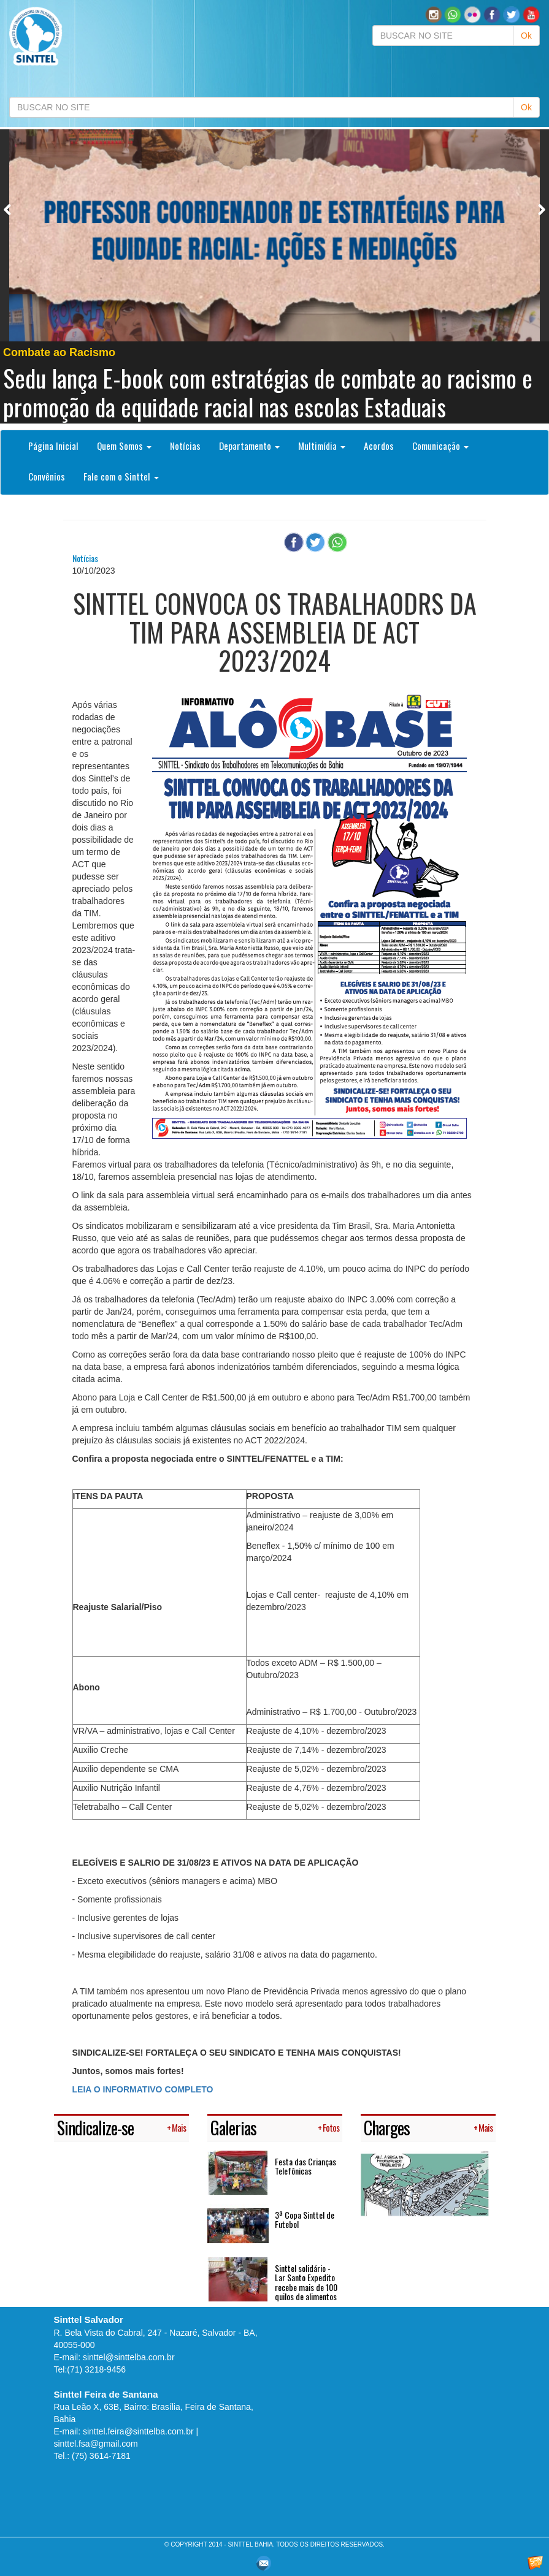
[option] (274, 276)
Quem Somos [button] (124, 445)
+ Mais (176, 2127)
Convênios (46, 476)
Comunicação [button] (440, 445)
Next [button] (541, 209)
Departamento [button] (249, 445)
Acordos (379, 445)
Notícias (185, 445)
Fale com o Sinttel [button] (121, 476)
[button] (452, 14)
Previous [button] (7, 209)
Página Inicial (53, 445)
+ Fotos (328, 2127)
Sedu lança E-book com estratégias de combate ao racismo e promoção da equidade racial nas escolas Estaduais (267, 392)
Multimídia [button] (321, 445)
